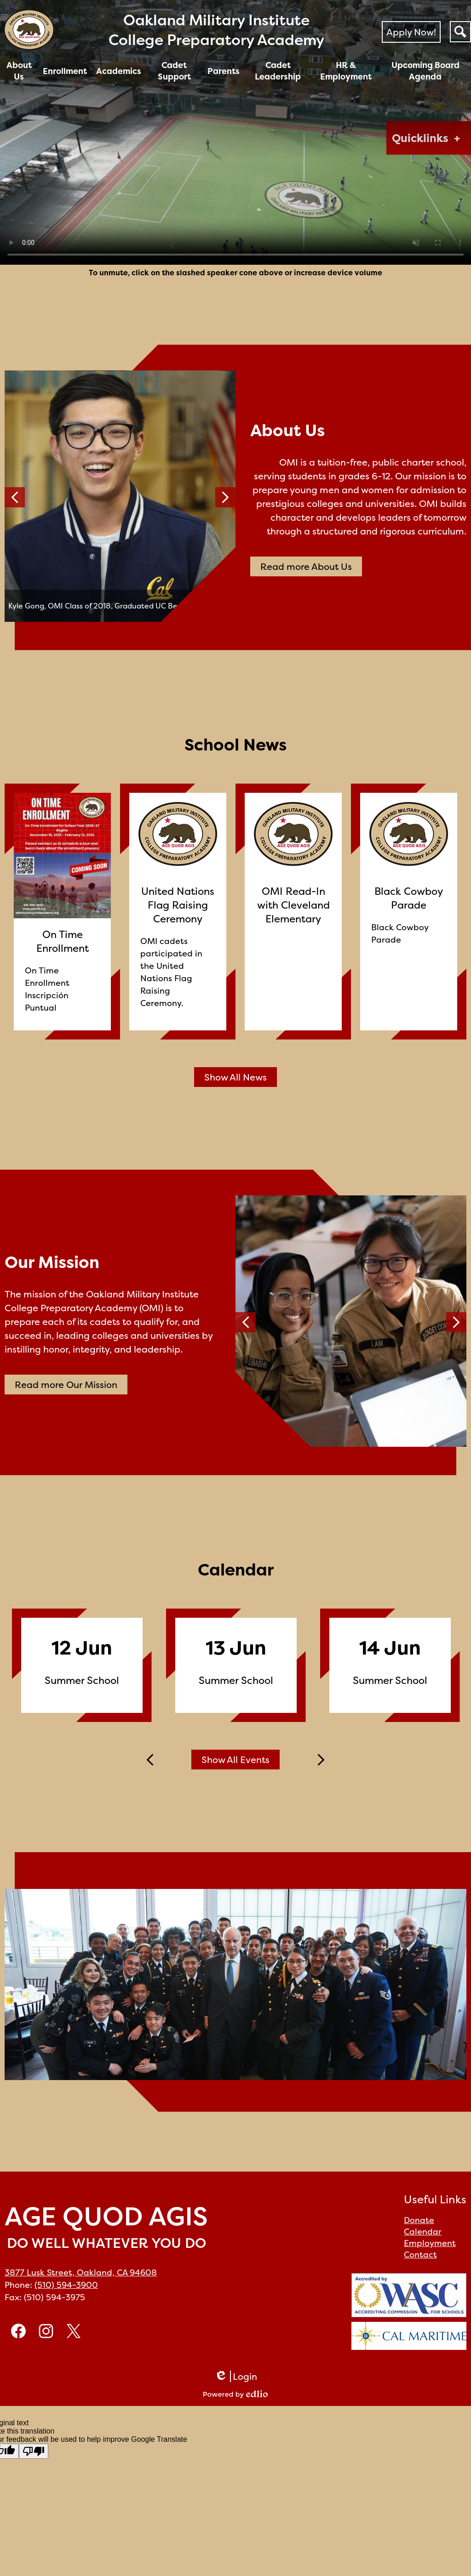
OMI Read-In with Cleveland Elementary (293, 905)
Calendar (236, 1569)
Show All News (235, 1077)
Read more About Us (306, 566)
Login (235, 2376)
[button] (19, 71)
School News (235, 744)
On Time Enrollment (62, 941)
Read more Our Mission (66, 1384)
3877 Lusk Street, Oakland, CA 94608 (81, 2272)
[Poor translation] (33, 2451)
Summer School (82, 1680)
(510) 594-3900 (66, 2285)
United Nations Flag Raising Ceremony (177, 905)
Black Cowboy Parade (408, 898)
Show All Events (235, 1759)
